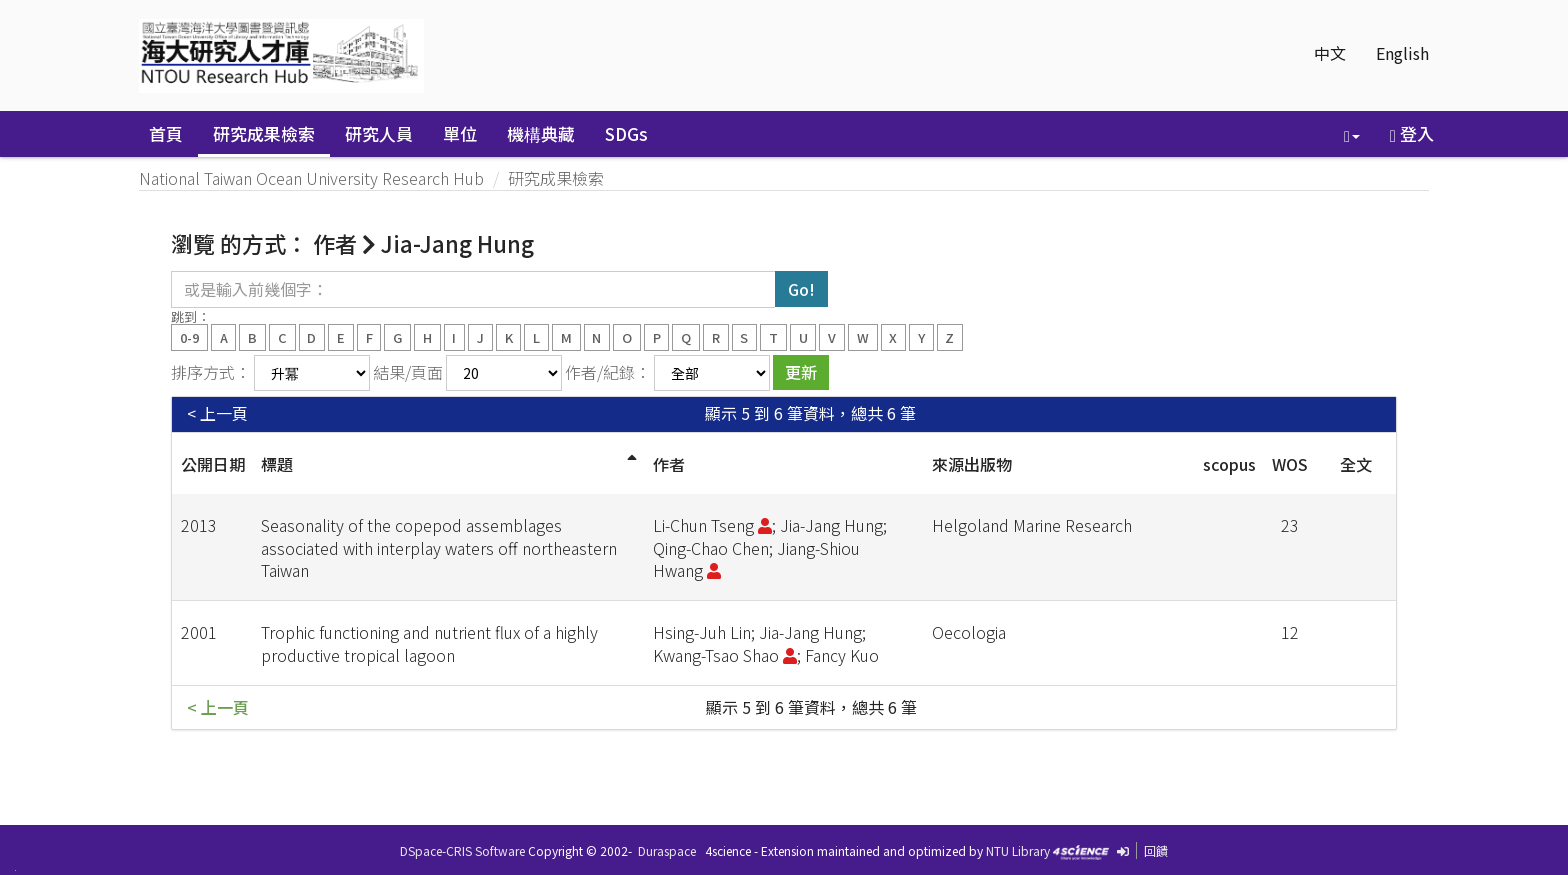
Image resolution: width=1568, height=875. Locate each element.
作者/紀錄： (608, 372)
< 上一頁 (217, 413)
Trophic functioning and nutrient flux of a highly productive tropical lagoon (429, 643)
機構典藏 (541, 133)
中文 (1330, 53)
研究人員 (379, 133)
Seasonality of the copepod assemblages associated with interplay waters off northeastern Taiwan (439, 548)
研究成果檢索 (264, 133)
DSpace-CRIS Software (462, 850)
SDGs (626, 133)
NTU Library (1018, 850)
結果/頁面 (408, 372)
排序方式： (211, 372)
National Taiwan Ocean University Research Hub (311, 178)
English (1402, 53)
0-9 (189, 336)
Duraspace (667, 850)
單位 (460, 133)
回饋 (1156, 850)
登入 (1412, 133)
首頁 (166, 133)
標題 (277, 464)
